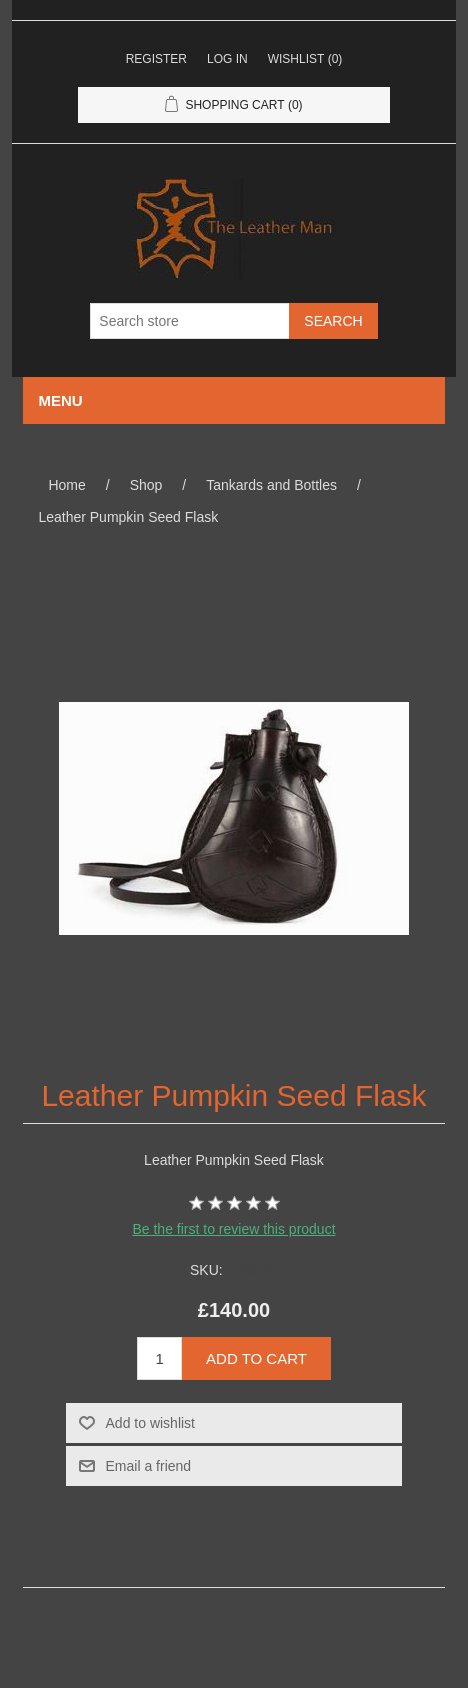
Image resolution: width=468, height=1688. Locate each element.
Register (156, 59)
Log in (227, 59)
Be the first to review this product (233, 1229)
